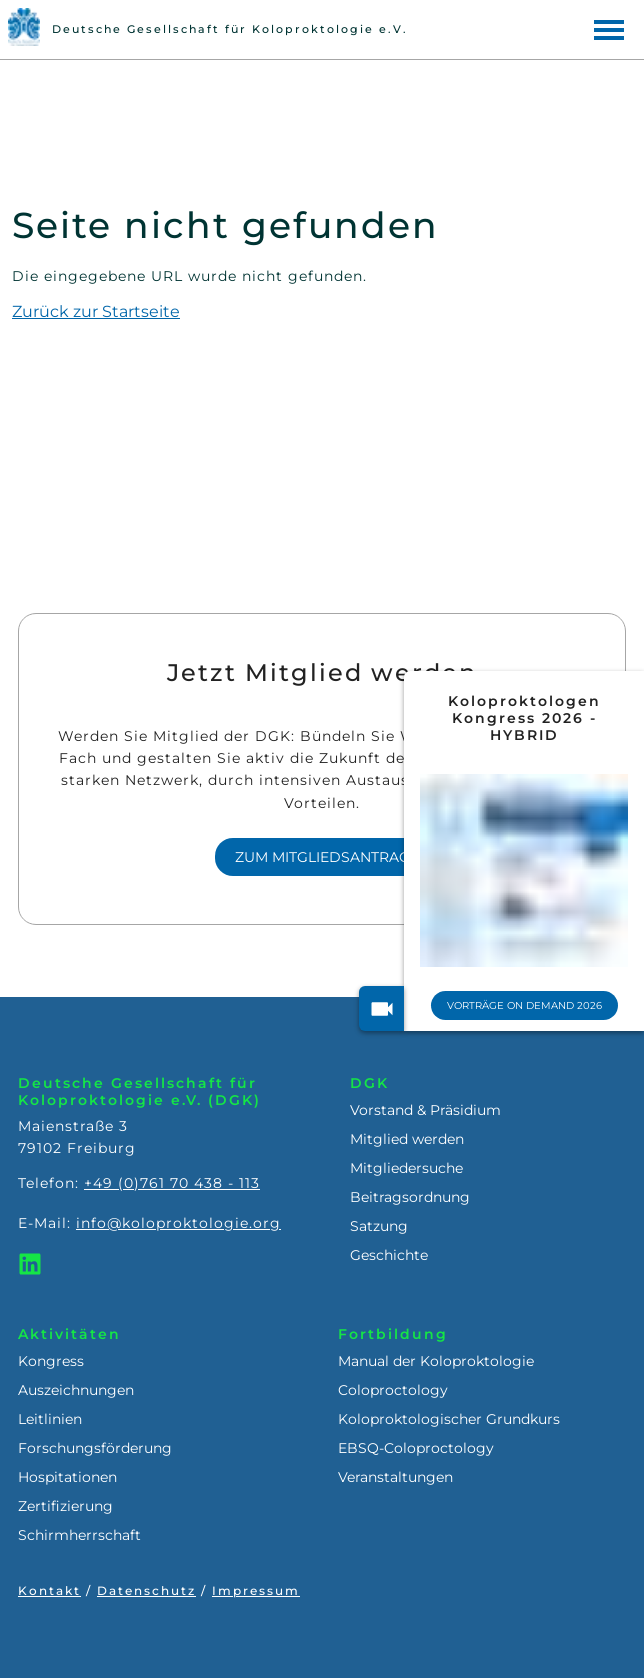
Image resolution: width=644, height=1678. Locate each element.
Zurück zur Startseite (96, 311)
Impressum (256, 1590)
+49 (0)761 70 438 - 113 (172, 1183)
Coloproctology (393, 1390)
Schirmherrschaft (79, 1535)
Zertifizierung (65, 1506)
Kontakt (49, 1590)
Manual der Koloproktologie (436, 1361)
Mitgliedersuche (406, 1168)
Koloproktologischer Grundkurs (449, 1419)
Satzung (379, 1226)
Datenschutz (146, 1590)
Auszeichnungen (76, 1390)
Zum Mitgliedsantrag (322, 857)
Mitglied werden (407, 1139)
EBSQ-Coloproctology (416, 1448)
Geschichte (389, 1255)
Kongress (51, 1361)
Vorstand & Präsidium (425, 1110)
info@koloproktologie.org (178, 1223)
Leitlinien (50, 1419)
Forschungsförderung (95, 1448)
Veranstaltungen (395, 1477)
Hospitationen (67, 1477)
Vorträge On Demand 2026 (524, 1005)
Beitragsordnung (410, 1197)
